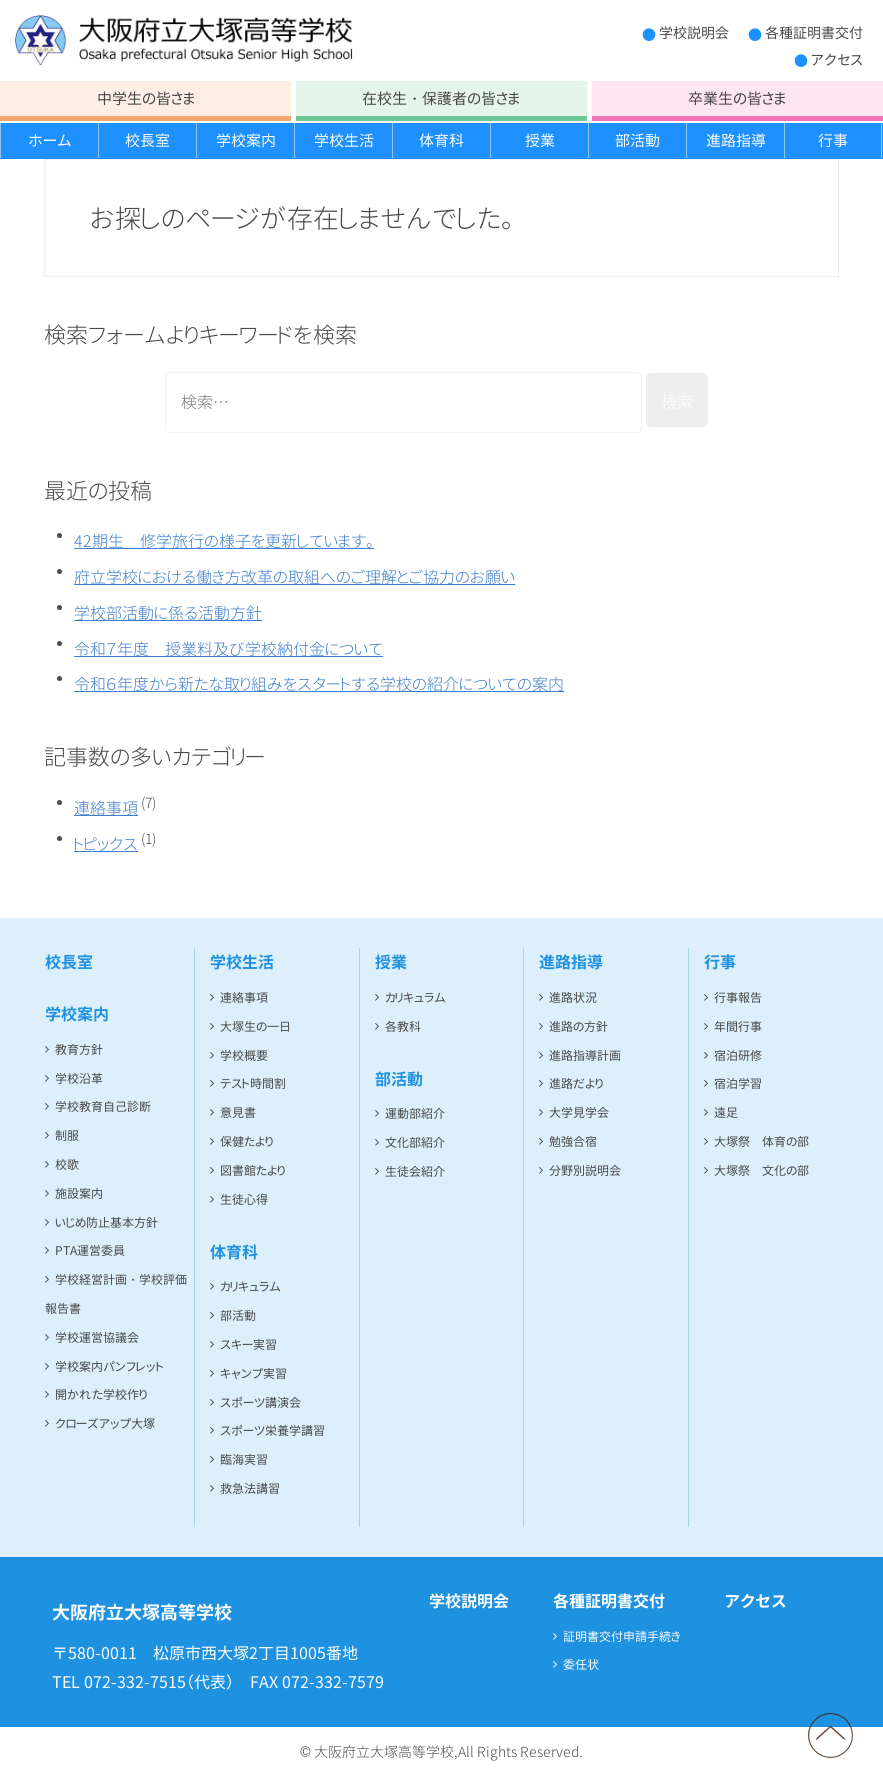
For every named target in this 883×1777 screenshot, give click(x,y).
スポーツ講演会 (260, 1402)
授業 (540, 140)
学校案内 (246, 140)
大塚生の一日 (255, 1026)
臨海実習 (244, 1459)
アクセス (837, 59)
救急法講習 (250, 1488)
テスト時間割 (253, 1083)
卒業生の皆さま (737, 98)
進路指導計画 (585, 1055)
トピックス (106, 844)
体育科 (441, 140)
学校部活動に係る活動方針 (168, 613)
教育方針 (79, 1049)
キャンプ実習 (253, 1373)
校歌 (67, 1164)
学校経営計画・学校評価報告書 (116, 1294)
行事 (833, 140)
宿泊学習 (738, 1083)
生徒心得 (244, 1199)
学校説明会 (694, 32)
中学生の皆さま (146, 98)
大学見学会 (579, 1112)
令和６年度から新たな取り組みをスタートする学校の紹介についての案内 (319, 684)
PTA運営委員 (90, 1250)
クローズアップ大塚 (105, 1423)
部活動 (637, 140)
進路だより (576, 1083)
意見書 (238, 1112)
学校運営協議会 (97, 1337)
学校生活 (344, 140)
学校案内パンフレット (109, 1366)
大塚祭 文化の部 (761, 1170)
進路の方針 (578, 1026)
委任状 (581, 1664)
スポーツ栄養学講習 (272, 1430)
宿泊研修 (738, 1055)
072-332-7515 (135, 1682)
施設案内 (79, 1193)
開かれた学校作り (101, 1394)
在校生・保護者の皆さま (441, 98)
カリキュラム (250, 1286)
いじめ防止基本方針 (106, 1222)
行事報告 (738, 997)
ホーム (50, 140)
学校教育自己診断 (103, 1106)
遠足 (726, 1112)
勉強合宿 (573, 1141)
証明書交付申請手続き (622, 1636)
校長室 (147, 140)
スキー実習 (248, 1344)
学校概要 (244, 1055)
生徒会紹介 (415, 1171)
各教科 (403, 1026)
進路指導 (736, 140)
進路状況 (573, 997)
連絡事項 (106, 808)
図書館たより (252, 1170)
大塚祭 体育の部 (761, 1141)
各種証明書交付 (814, 32)
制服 (67, 1135)
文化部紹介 (415, 1142)
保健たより (246, 1141)
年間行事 (738, 1026)
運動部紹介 (415, 1113)
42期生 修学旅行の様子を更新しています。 (224, 541)
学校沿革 (79, 1078)
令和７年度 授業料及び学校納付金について (228, 649)
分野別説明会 (585, 1170)
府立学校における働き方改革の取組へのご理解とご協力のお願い (294, 577)
